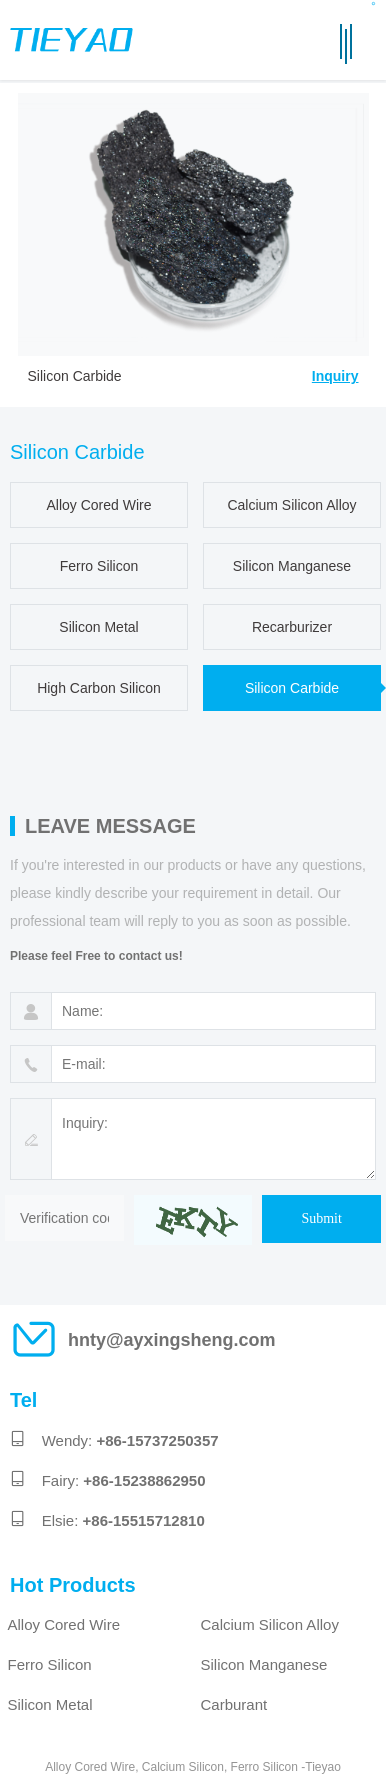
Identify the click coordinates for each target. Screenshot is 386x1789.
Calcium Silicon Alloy (291, 505)
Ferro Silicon (99, 566)
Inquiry (335, 376)
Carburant (234, 1704)
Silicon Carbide (292, 688)
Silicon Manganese (292, 566)
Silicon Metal (98, 627)
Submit (321, 1218)
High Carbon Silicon (99, 688)
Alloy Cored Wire (98, 505)
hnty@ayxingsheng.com (172, 1340)
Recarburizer (292, 627)
